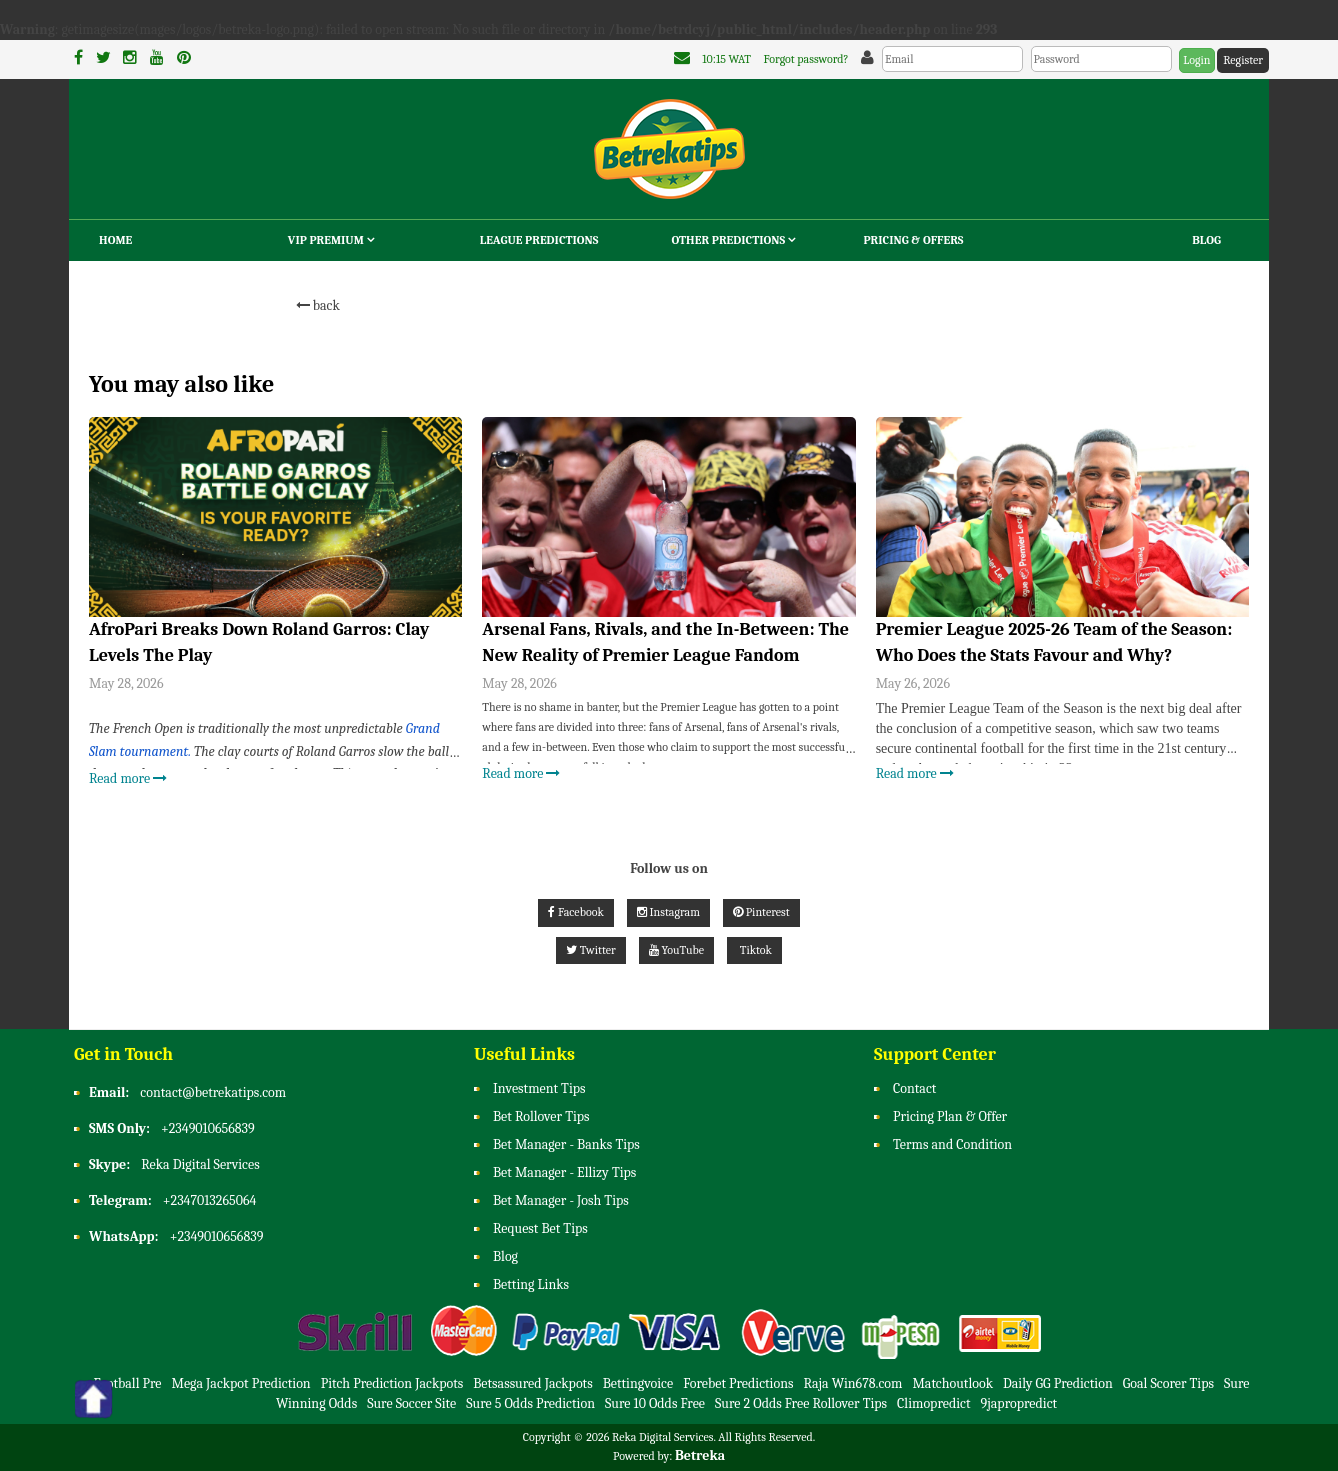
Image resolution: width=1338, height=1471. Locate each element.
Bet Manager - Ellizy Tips (564, 1172)
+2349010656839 (208, 1128)
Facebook (575, 912)
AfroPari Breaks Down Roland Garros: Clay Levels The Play (259, 642)
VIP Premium (331, 240)
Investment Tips (539, 1088)
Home (115, 240)
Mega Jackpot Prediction (240, 1383)
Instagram (668, 912)
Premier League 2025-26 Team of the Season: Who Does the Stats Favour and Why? (1054, 642)
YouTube (676, 950)
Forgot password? (806, 59)
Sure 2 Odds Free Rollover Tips (801, 1403)
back (318, 305)
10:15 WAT (726, 59)
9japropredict (1019, 1403)
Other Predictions (734, 240)
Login (1196, 60)
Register (1243, 60)
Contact (914, 1088)
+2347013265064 (210, 1200)
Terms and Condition (952, 1144)
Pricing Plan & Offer (950, 1116)
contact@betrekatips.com (213, 1092)
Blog (1206, 240)
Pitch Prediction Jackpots (392, 1383)
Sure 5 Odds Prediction (530, 1403)
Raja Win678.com (853, 1383)
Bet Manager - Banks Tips (566, 1144)
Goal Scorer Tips (1168, 1383)
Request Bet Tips (540, 1228)
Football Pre (128, 1383)
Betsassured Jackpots (532, 1383)
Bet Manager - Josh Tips (561, 1200)
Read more (128, 778)
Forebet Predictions (738, 1383)
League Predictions (539, 240)
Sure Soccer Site (411, 1403)
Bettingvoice (638, 1383)
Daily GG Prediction (1058, 1383)
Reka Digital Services (200, 1164)
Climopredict (933, 1403)
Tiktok (754, 950)
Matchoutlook (952, 1383)
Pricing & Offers (913, 240)
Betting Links (531, 1284)
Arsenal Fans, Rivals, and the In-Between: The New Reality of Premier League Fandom (665, 642)
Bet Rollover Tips (541, 1116)
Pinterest (761, 912)
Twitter (591, 950)
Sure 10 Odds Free (655, 1403)
